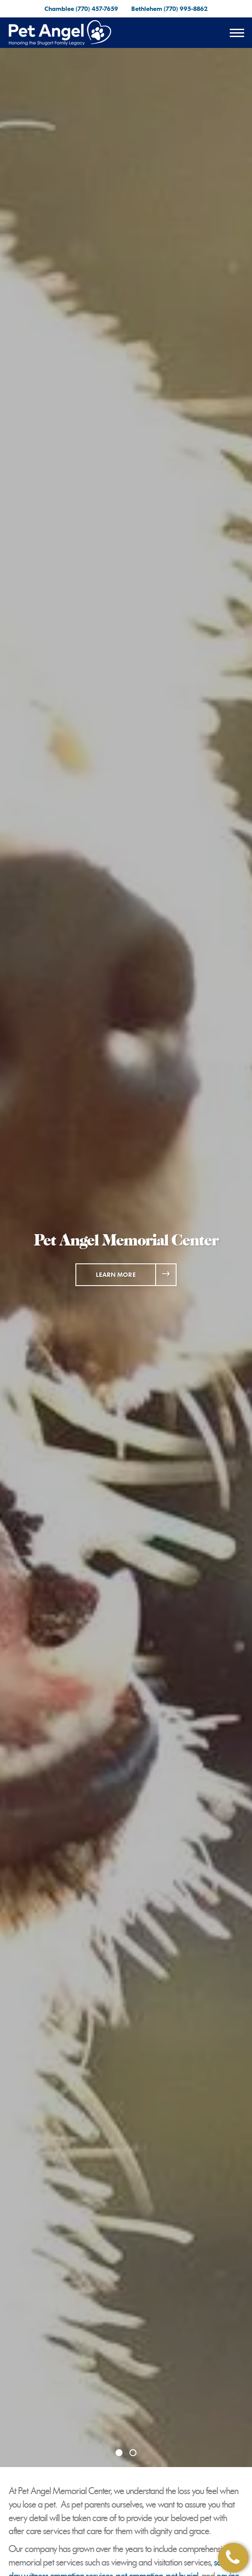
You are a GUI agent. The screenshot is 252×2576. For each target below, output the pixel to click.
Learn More (116, 1274)
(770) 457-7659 (96, 8)
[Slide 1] (119, 2452)
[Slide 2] (132, 2452)
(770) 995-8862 (185, 8)
